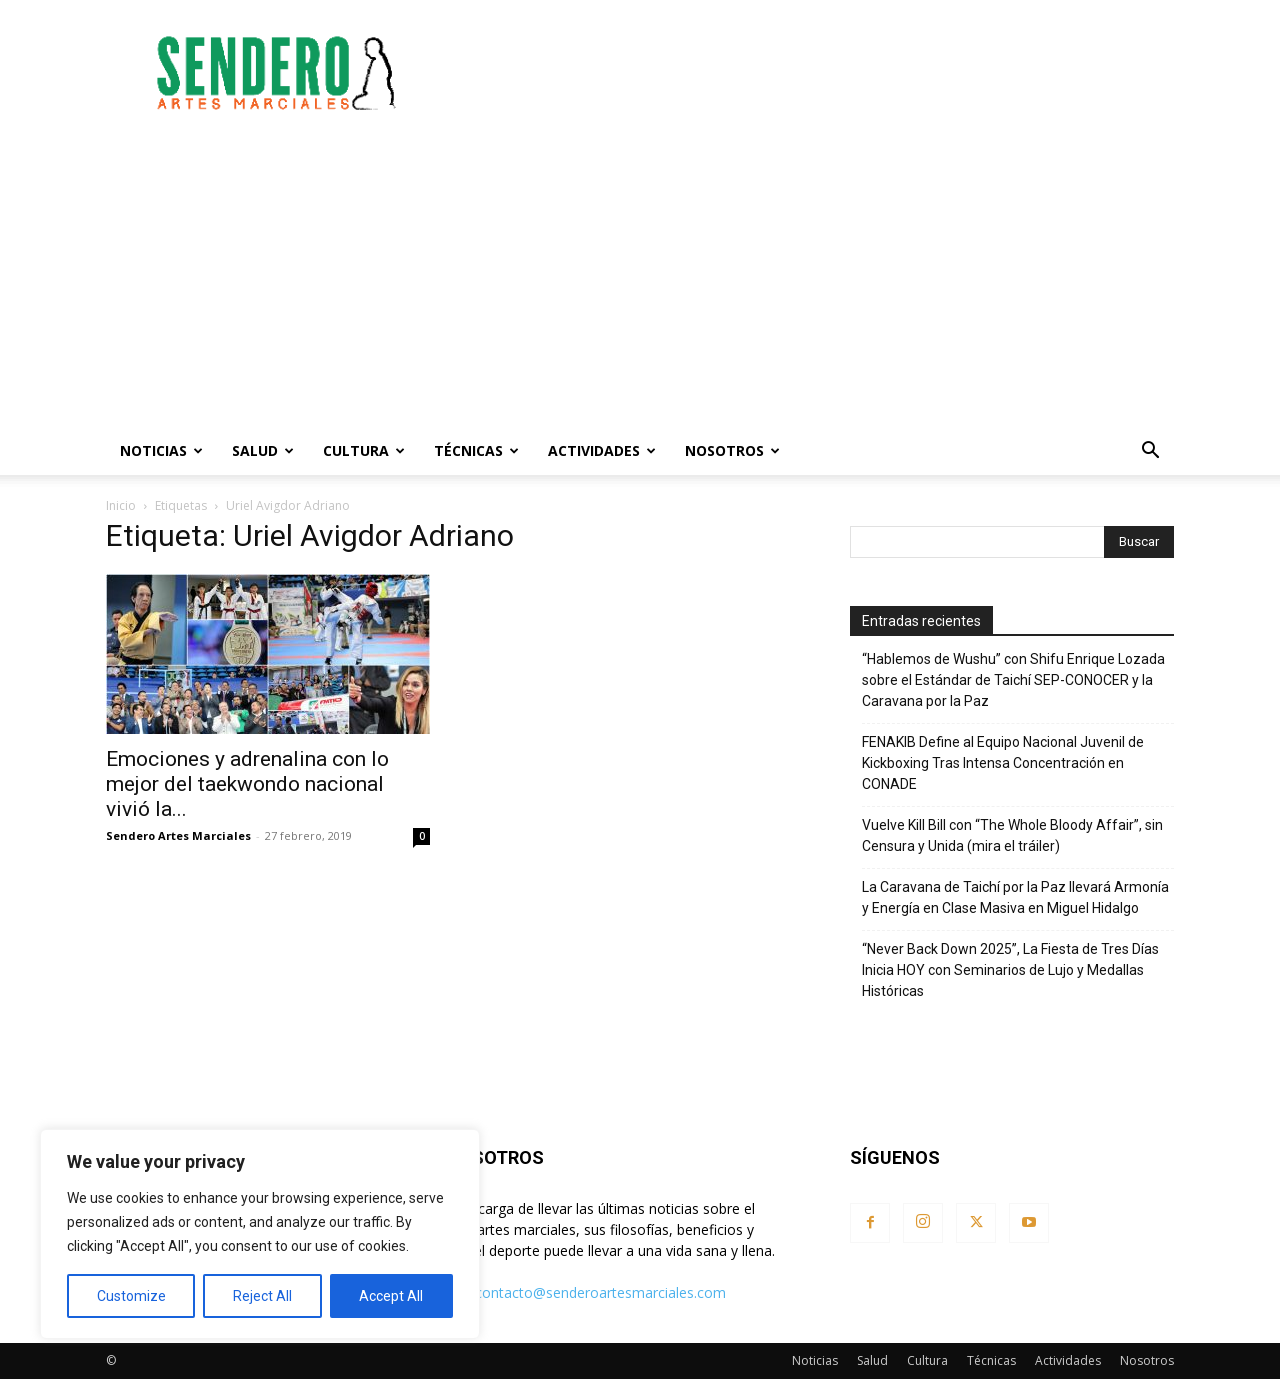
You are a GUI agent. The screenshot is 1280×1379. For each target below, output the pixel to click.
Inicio (121, 505)
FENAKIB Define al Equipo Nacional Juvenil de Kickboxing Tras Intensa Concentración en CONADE (1003, 763)
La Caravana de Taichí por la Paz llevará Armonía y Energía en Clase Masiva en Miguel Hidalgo (1015, 897)
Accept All (391, 1296)
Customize (131, 1296)
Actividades (602, 450)
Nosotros (732, 450)
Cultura (364, 450)
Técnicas (476, 450)
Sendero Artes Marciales (178, 835)
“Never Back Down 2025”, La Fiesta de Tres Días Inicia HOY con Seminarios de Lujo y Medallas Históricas (1010, 970)
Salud (263, 450)
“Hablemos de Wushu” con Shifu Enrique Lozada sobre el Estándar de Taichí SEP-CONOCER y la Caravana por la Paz (1013, 680)
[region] (260, 1234)
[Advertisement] (810, 73)
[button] (1150, 452)
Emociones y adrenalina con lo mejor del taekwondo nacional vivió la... (247, 784)
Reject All (262, 1296)
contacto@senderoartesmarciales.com (600, 1292)
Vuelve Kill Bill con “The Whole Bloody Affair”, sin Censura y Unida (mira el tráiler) (1012, 835)
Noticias (161, 450)
